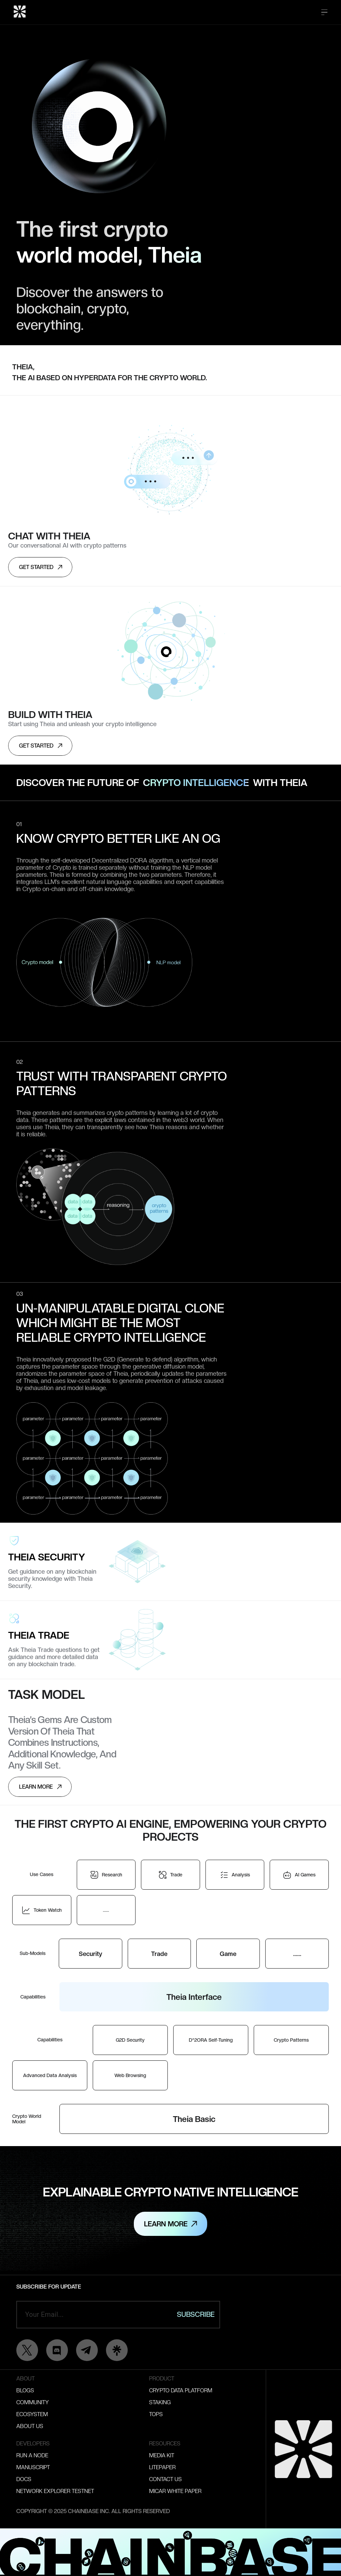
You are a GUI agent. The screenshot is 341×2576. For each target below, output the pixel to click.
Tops (156, 2414)
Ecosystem (32, 2414)
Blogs (25, 2390)
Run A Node (32, 2455)
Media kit (161, 2455)
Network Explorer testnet (55, 2491)
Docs (23, 2479)
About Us (29, 2426)
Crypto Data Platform (180, 2390)
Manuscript (33, 2467)
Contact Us (165, 2479)
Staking (160, 2402)
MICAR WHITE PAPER (175, 2491)
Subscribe (196, 2314)
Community (32, 2402)
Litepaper (162, 2467)
